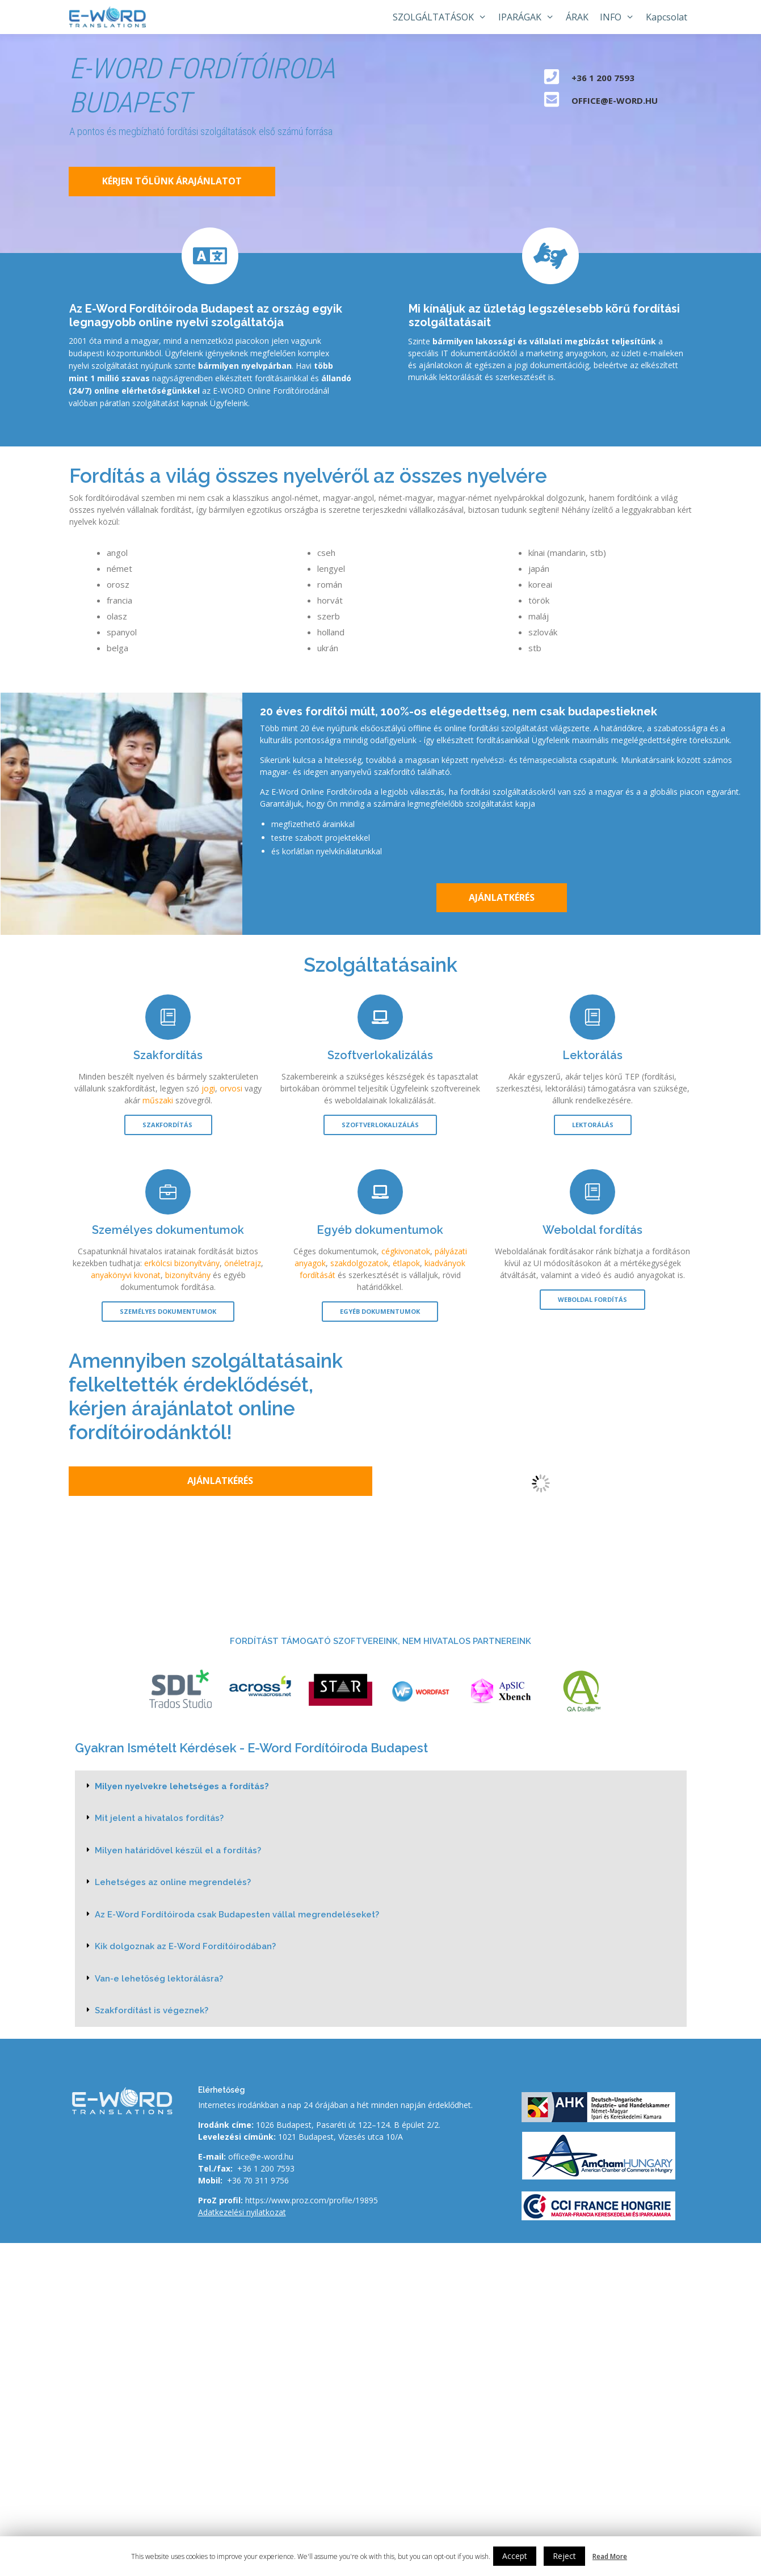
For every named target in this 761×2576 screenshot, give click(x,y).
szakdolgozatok (359, 1263)
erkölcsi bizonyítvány (182, 1263)
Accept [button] (514, 2555)
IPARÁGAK (529, 17)
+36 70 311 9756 (258, 2180)
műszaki (157, 1100)
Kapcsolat (666, 17)
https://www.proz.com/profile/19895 (311, 2200)
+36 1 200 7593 (266, 2168)
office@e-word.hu (260, 2156)
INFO (620, 17)
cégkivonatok (405, 1251)
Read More (609, 2556)
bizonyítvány (188, 1275)
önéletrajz (242, 1263)
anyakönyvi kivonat (126, 1275)
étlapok (406, 1263)
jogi (208, 1088)
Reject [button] (564, 2555)
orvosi (231, 1088)
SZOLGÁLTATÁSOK (443, 17)
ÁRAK (577, 17)
